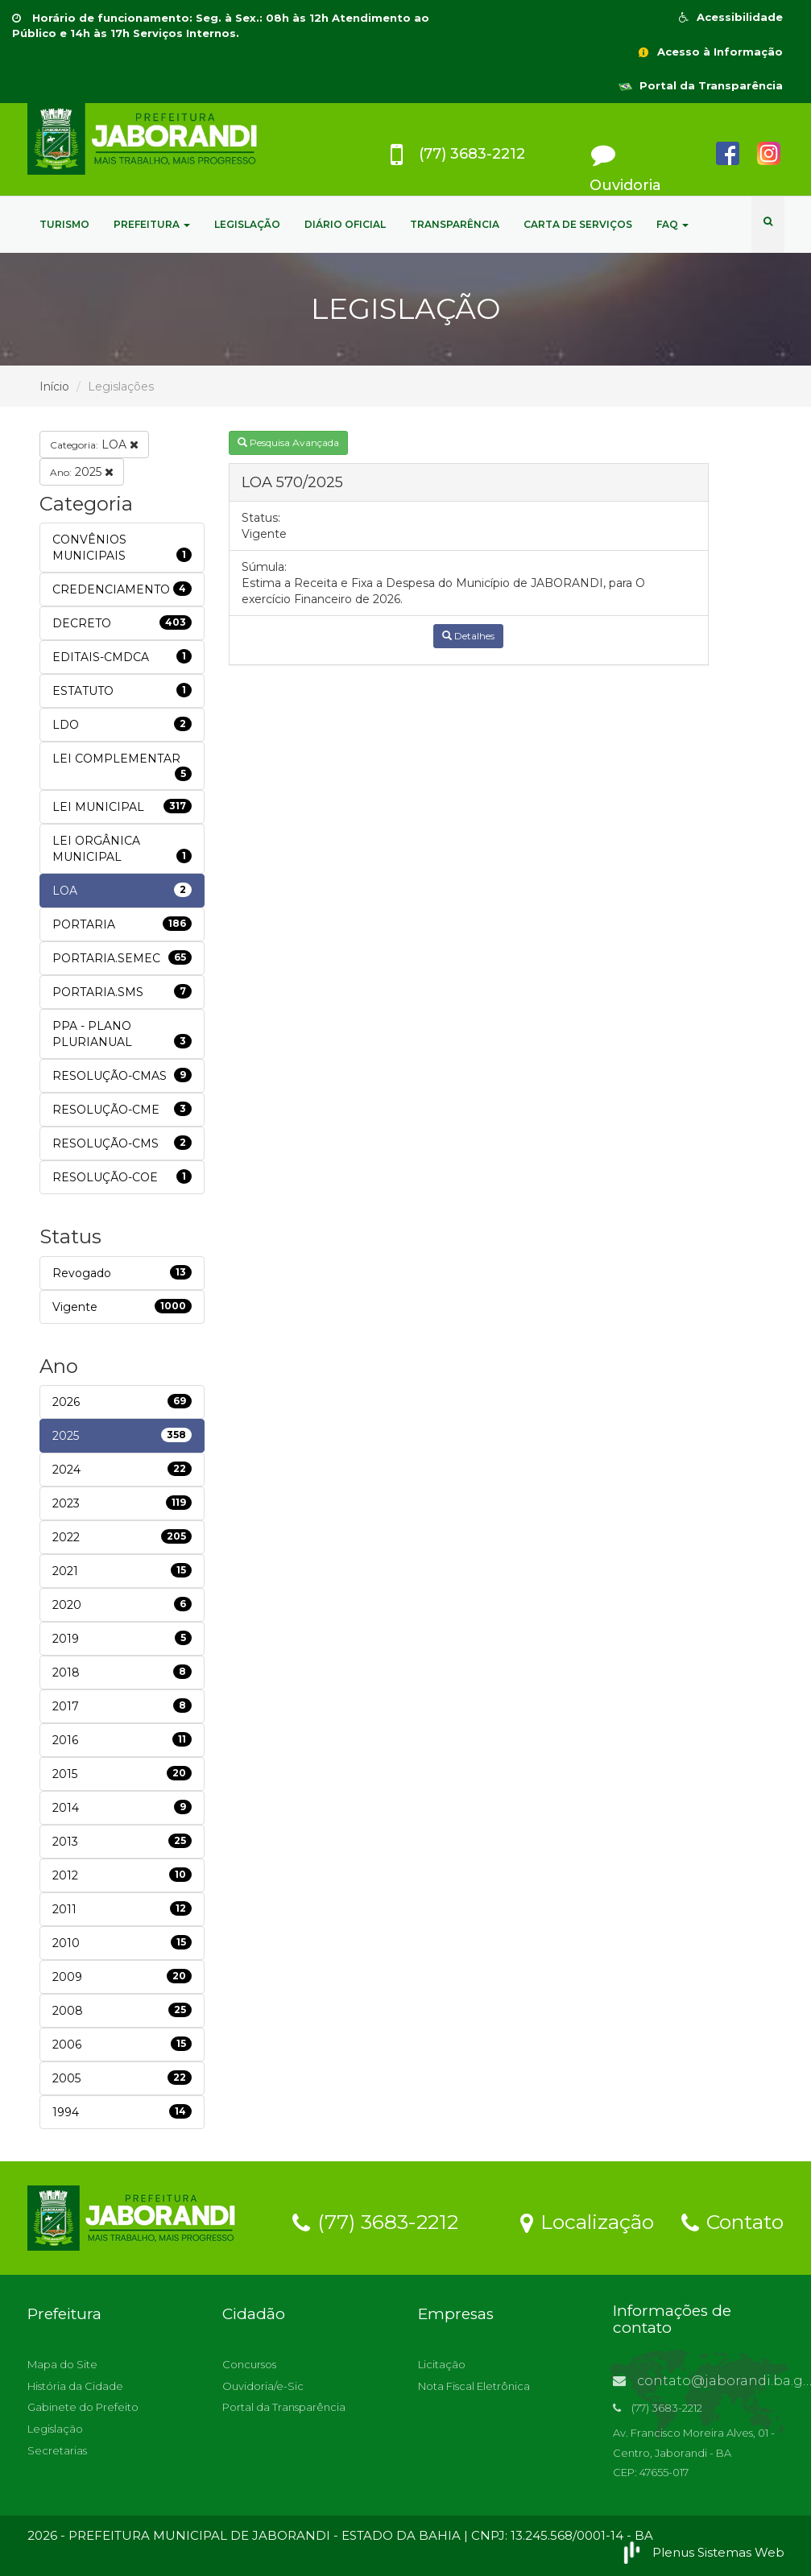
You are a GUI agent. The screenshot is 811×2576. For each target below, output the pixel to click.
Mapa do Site (62, 2364)
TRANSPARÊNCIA (454, 224)
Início (54, 386)
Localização (587, 2221)
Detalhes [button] (468, 636)
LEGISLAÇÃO (247, 224)
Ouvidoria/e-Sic (263, 2386)
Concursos (249, 2364)
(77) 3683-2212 (375, 2221)
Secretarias (57, 2450)
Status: (261, 518)
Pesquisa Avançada (288, 442)
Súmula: (264, 567)
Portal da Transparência (701, 85)
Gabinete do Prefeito (83, 2406)
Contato (732, 2221)
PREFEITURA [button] (152, 224)
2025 (82, 472)
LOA (94, 444)
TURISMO (64, 224)
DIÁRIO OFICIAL (345, 224)
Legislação (55, 2428)
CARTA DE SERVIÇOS (577, 224)
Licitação (441, 2364)
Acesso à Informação (709, 51)
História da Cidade (75, 2386)
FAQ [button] (672, 224)
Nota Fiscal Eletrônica (474, 2386)
